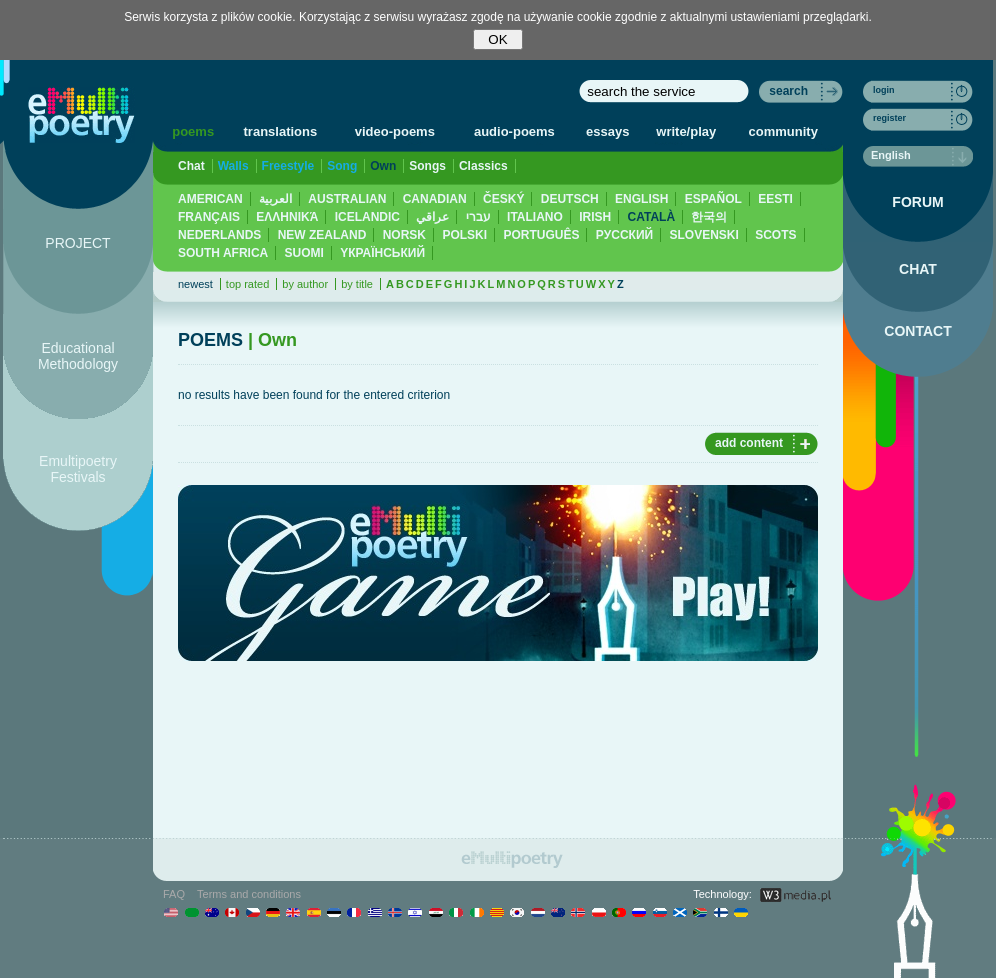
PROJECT (77, 243)
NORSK (404, 235)
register (889, 118)
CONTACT (917, 331)
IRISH (595, 217)
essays (607, 131)
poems (193, 131)
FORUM (917, 202)
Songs (427, 166)
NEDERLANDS (219, 235)
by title (357, 284)
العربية (275, 199)
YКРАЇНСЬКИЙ (382, 253)
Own (383, 166)
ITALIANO (535, 217)
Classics (483, 166)
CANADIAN (435, 199)
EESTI (775, 199)
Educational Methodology (78, 356)
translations (281, 131)
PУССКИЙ (624, 235)
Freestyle (288, 166)
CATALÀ (652, 217)
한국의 (709, 217)
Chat (191, 166)
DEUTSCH (570, 199)
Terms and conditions (249, 894)
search (788, 91)
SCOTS (775, 235)
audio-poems (514, 131)
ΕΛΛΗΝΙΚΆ (287, 217)
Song (342, 166)
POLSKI (464, 235)
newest (195, 284)
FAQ (174, 894)
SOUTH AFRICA (223, 253)
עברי (478, 217)
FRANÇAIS (209, 217)
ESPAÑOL (713, 199)
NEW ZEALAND (322, 235)
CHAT (918, 269)
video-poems (395, 131)
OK (497, 39)
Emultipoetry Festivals (78, 469)
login (884, 90)
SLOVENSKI (703, 235)
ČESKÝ (503, 199)
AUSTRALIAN (347, 199)
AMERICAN (210, 199)
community (783, 131)
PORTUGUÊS (541, 235)
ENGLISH (641, 199)
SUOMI (304, 253)
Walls (233, 166)
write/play (686, 131)
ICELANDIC (367, 217)
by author (305, 284)
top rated (247, 284)
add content (749, 443)
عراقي (432, 217)
